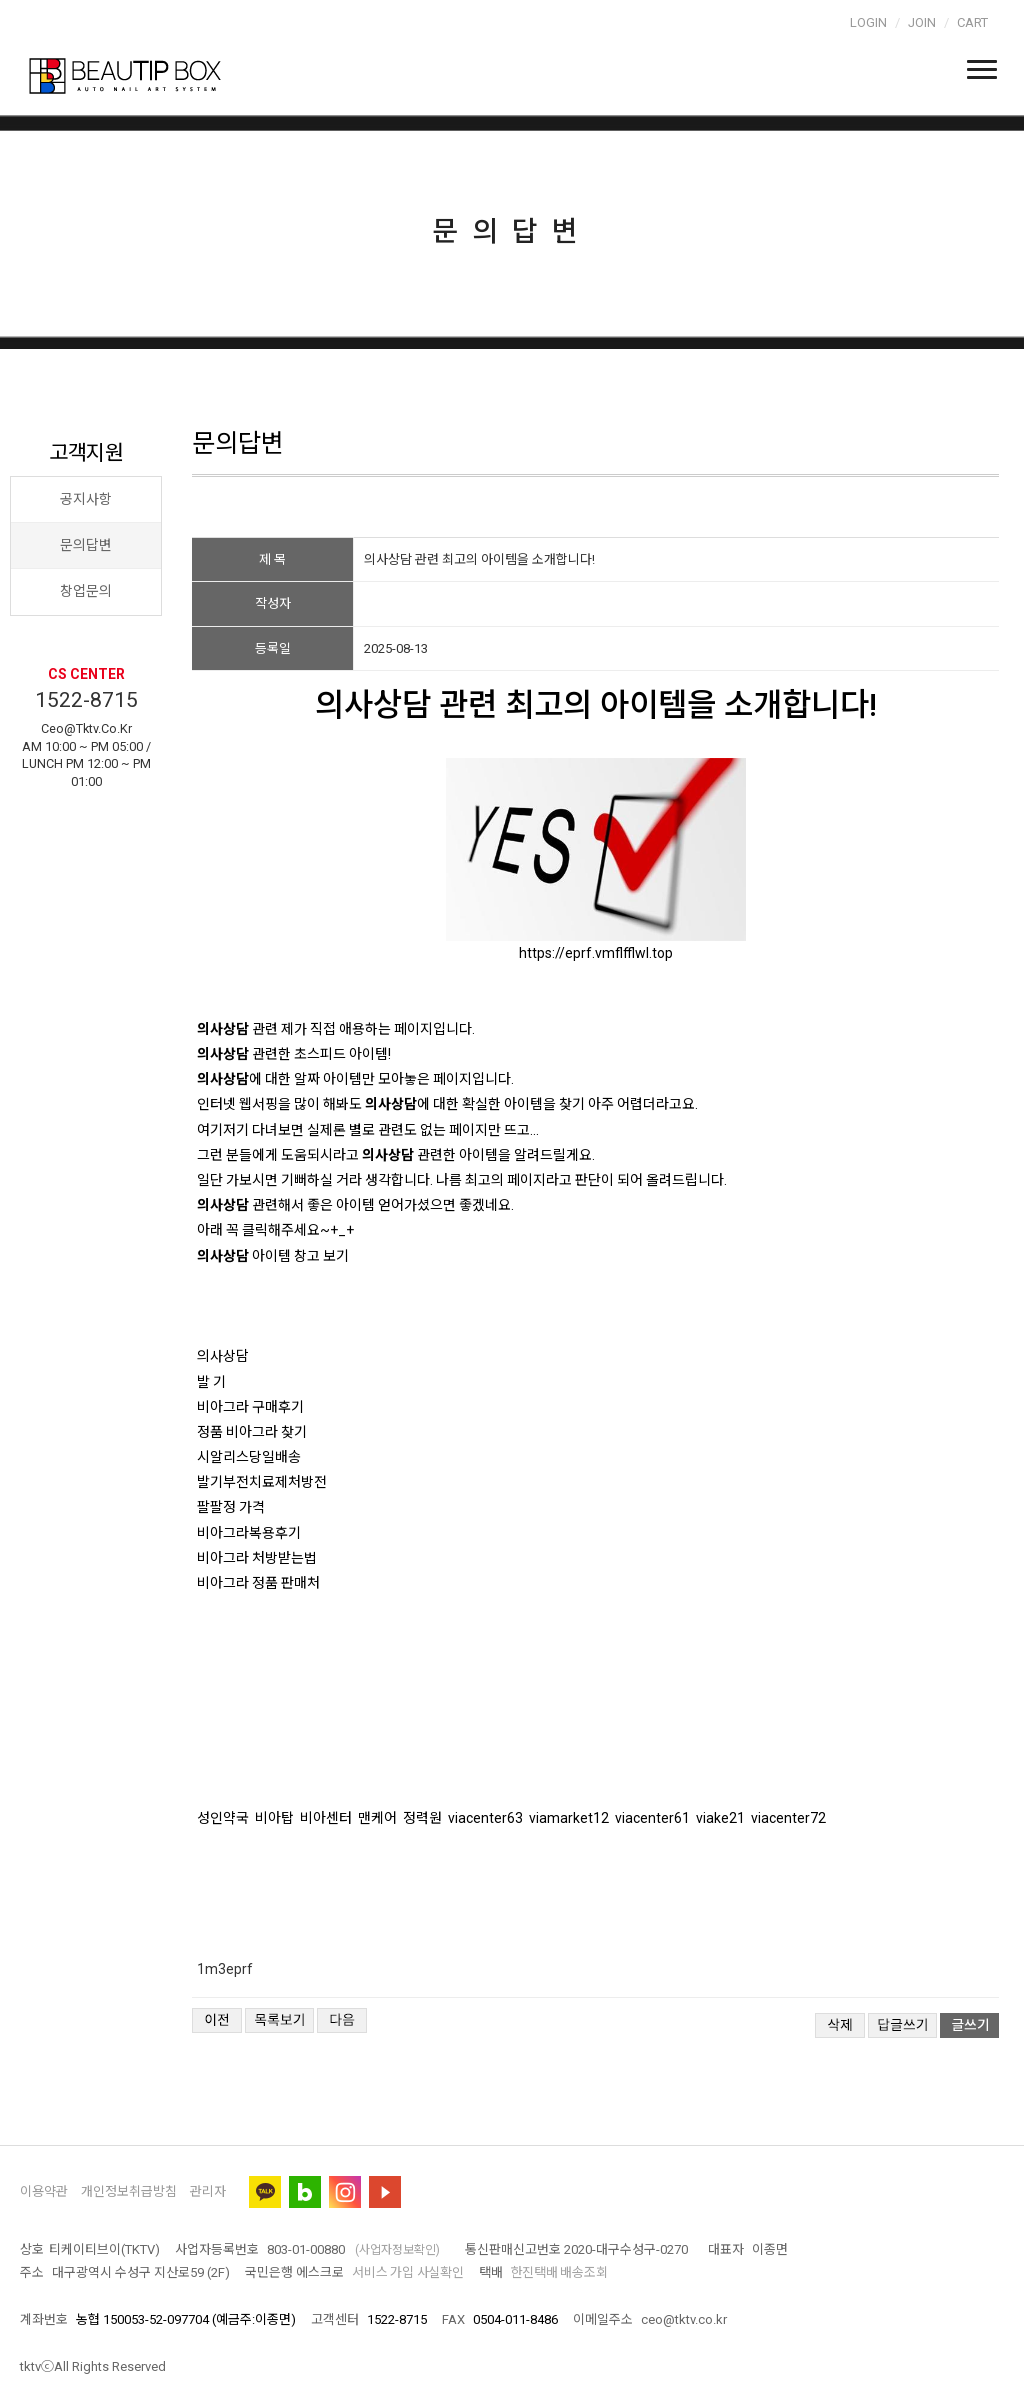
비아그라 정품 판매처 (258, 1583)
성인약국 (223, 1818)
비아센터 (326, 1818)
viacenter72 (788, 1818)
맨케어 (377, 1818)
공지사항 (86, 499)
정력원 (422, 1818)
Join (922, 22)
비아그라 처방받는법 (257, 1558)
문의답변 (86, 545)
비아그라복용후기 (249, 1533)
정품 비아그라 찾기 (252, 1432)
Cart (972, 22)
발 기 (211, 1382)
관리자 (208, 2191)
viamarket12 (569, 1818)
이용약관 (44, 2191)
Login (868, 22)
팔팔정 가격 (231, 1507)
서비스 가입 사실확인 (407, 2272)
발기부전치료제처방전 (262, 1482)
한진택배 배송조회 (559, 2272)
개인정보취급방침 (129, 2191)
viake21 (720, 1818)
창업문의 (86, 591)
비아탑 (274, 1818)
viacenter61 (652, 1818)
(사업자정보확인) (397, 2250)
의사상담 (223, 1356)
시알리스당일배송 (249, 1457)
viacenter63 (485, 1818)
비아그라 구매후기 (250, 1407)
